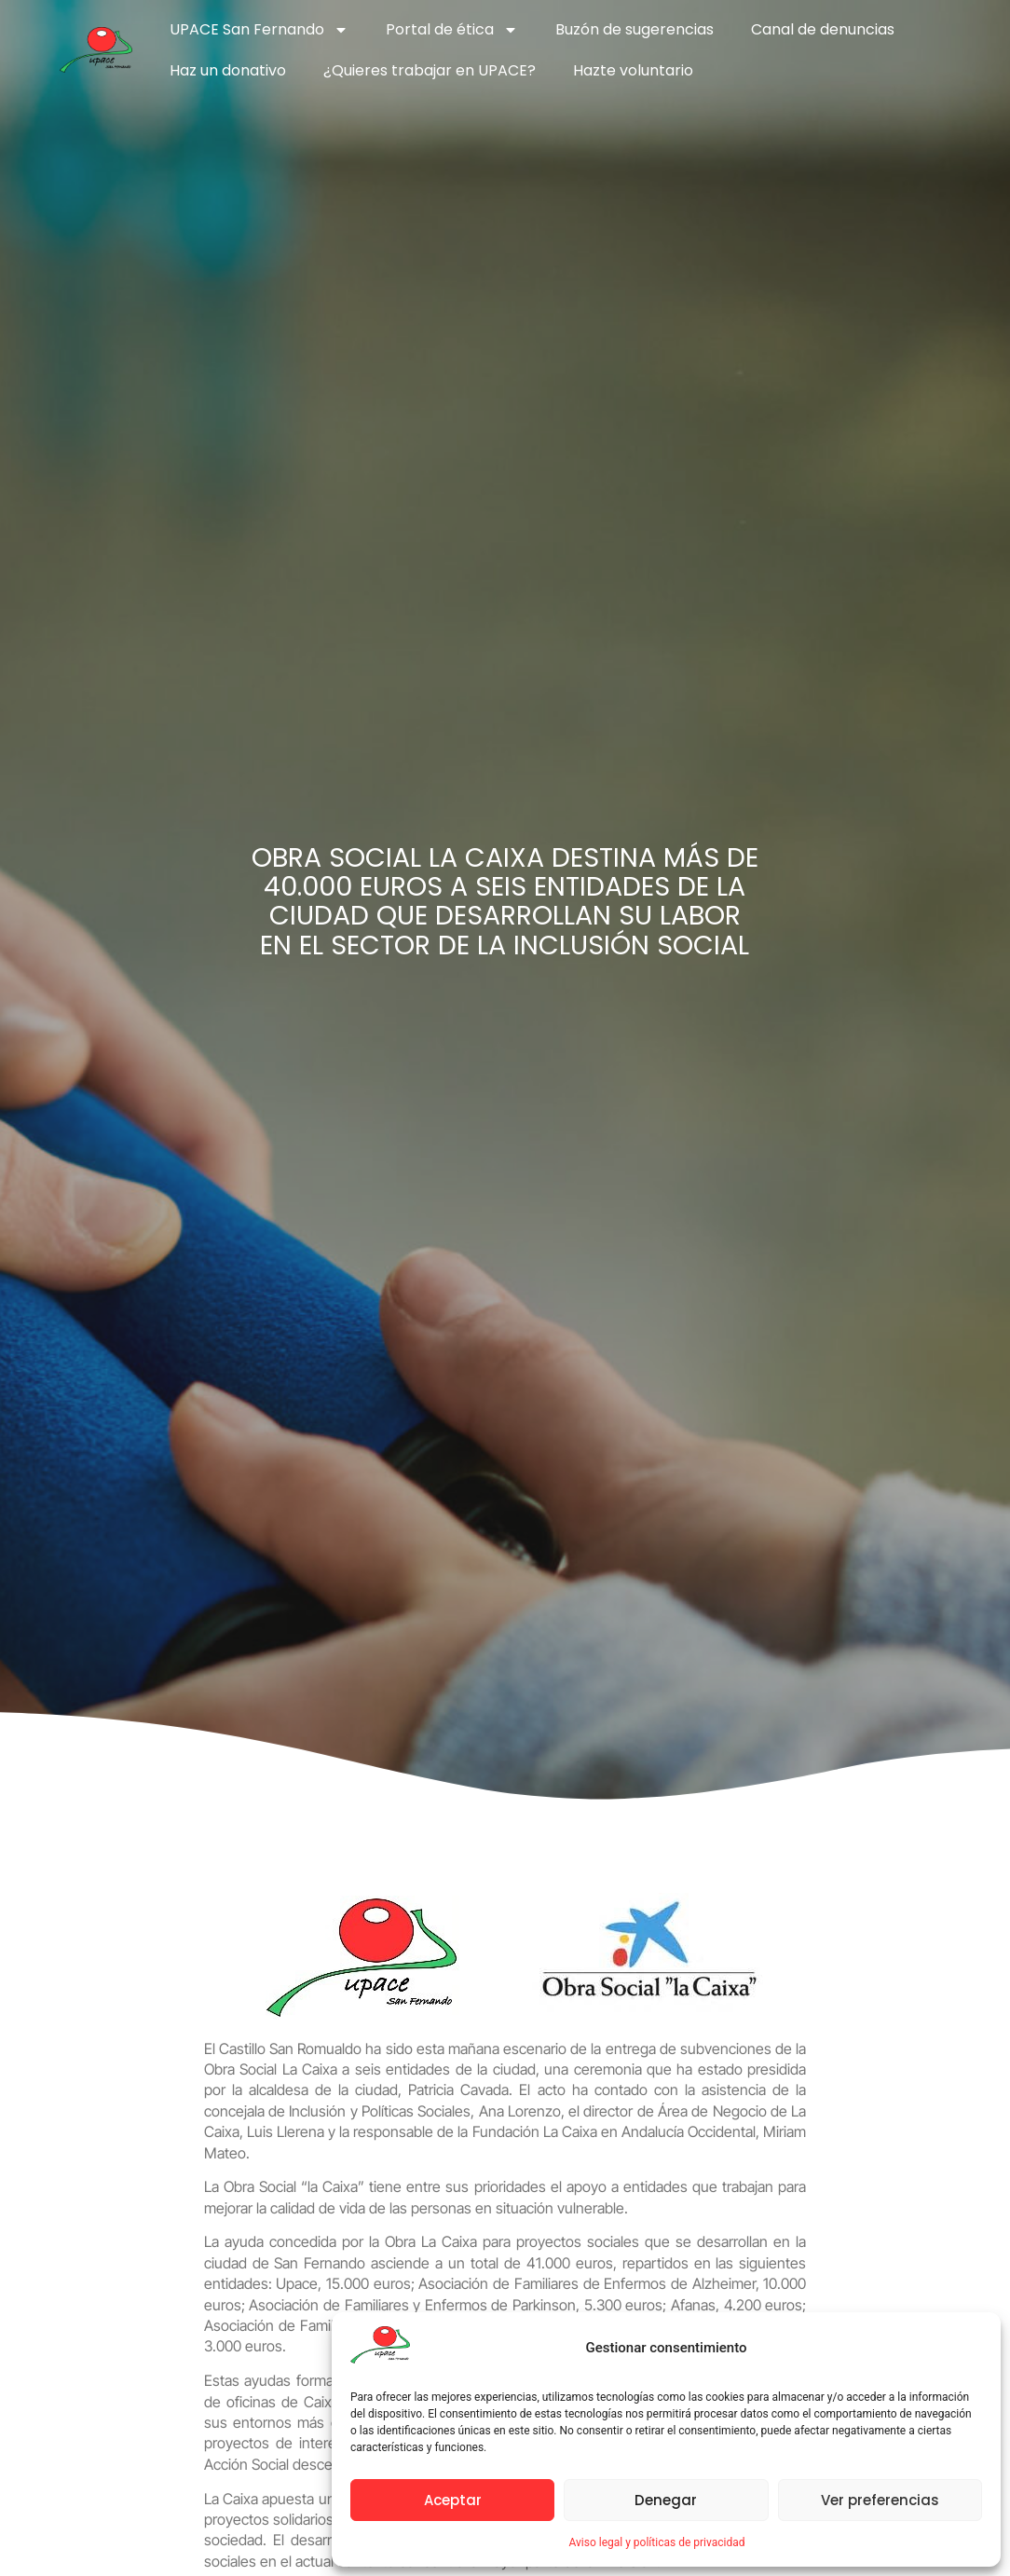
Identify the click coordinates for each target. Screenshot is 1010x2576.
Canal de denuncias (822, 29)
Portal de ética (452, 30)
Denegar (666, 2500)
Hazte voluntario (633, 70)
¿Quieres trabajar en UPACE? (429, 70)
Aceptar (453, 2500)
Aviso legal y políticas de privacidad (656, 2542)
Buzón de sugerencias (634, 29)
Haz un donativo (228, 70)
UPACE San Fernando (259, 30)
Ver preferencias (880, 2500)
